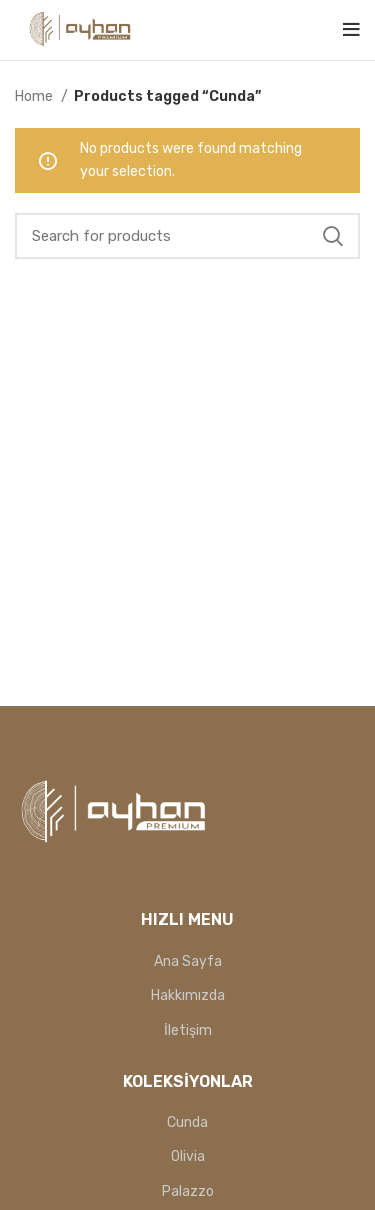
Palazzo (188, 1191)
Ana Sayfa (188, 961)
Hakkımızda (188, 995)
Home (35, 96)
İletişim (188, 1030)
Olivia (188, 1156)
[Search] (187, 236)
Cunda (187, 1122)
